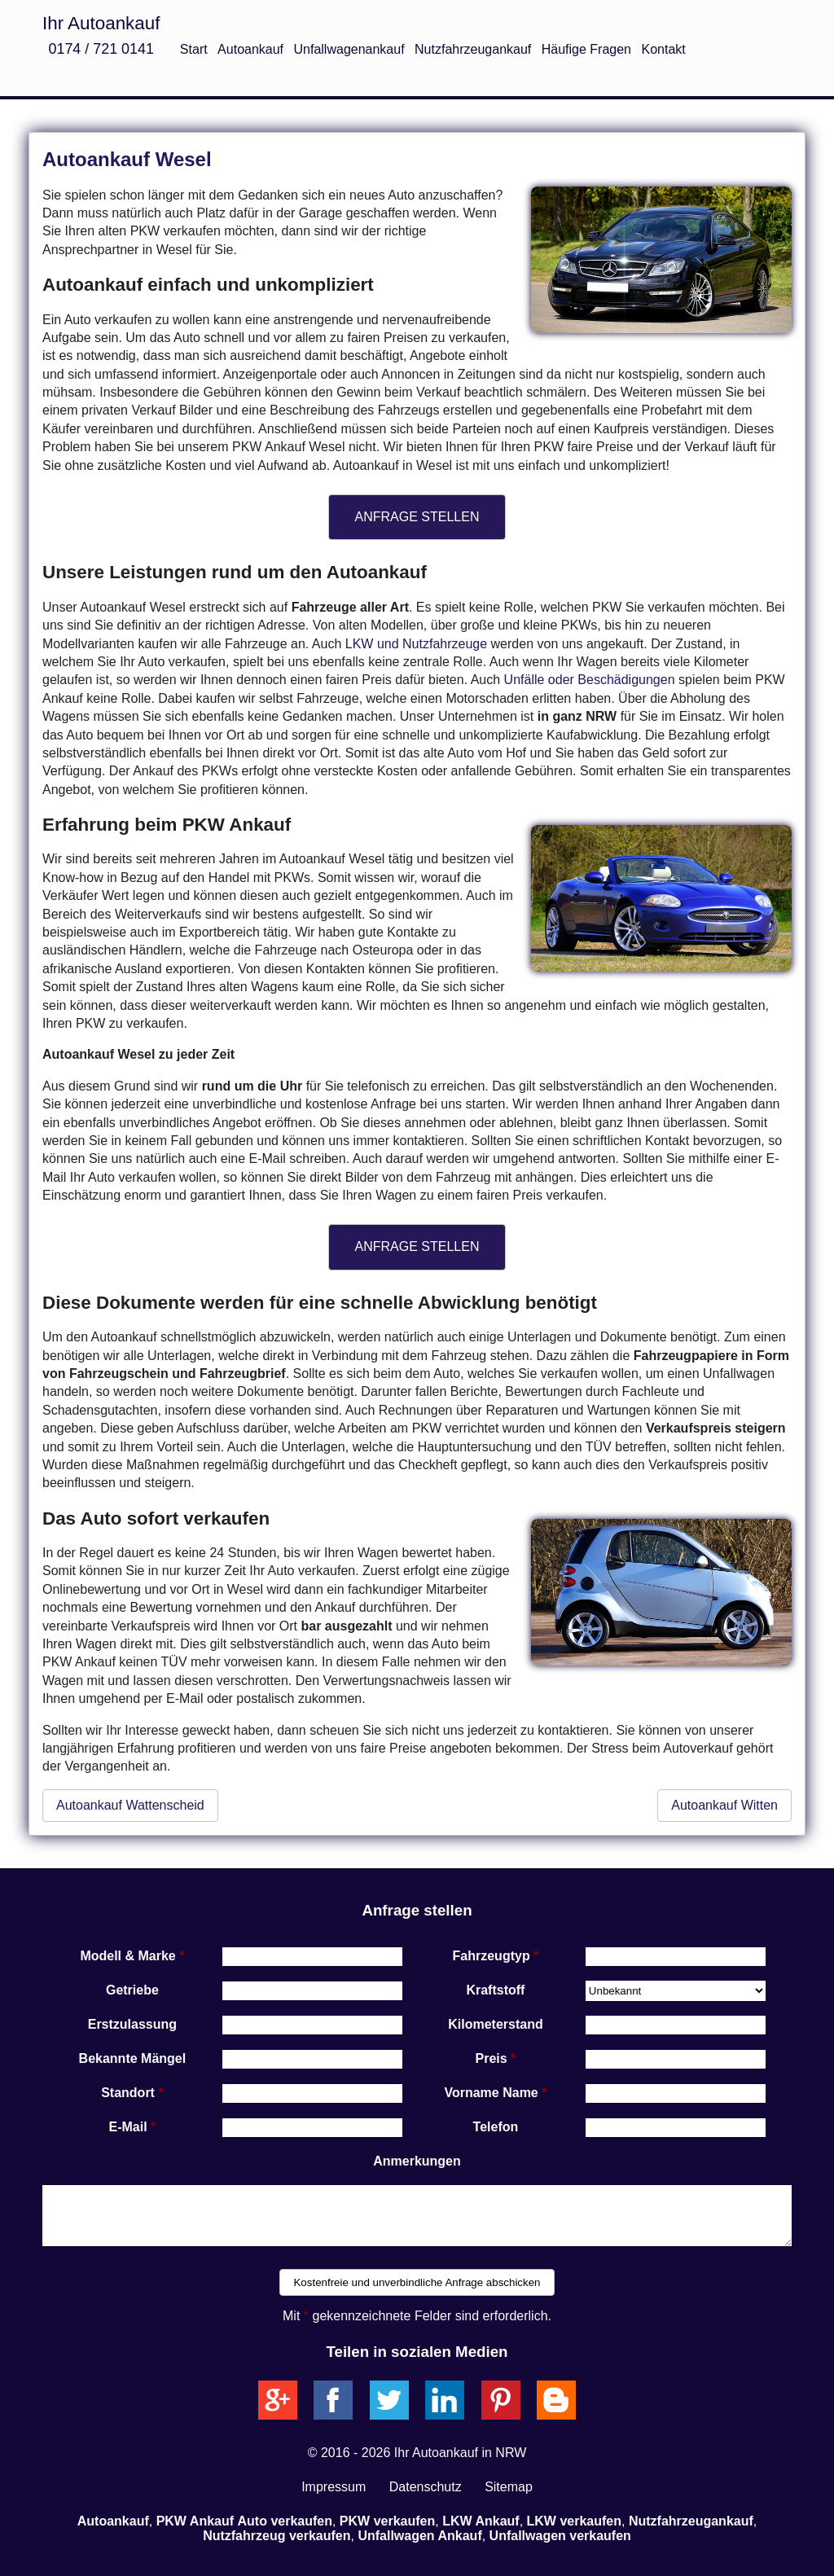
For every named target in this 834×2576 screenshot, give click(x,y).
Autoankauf (250, 49)
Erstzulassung (132, 2024)
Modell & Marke (127, 1956)
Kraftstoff (495, 1990)
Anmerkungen (417, 2161)
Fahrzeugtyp (491, 1956)
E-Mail (128, 2127)
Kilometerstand (495, 2024)
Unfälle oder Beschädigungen (589, 680)
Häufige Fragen (586, 49)
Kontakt (663, 49)
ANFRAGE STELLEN (417, 517)
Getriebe (132, 1990)
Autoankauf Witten (724, 1805)
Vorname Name (491, 2093)
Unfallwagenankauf (349, 49)
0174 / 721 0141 (100, 49)
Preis (491, 2058)
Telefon (496, 2127)
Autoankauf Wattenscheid (130, 1805)
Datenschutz (425, 2487)
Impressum (333, 2487)
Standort (128, 2093)
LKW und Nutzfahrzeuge (416, 644)
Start (194, 49)
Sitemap (509, 2487)
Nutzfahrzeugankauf (473, 49)
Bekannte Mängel (133, 2058)
